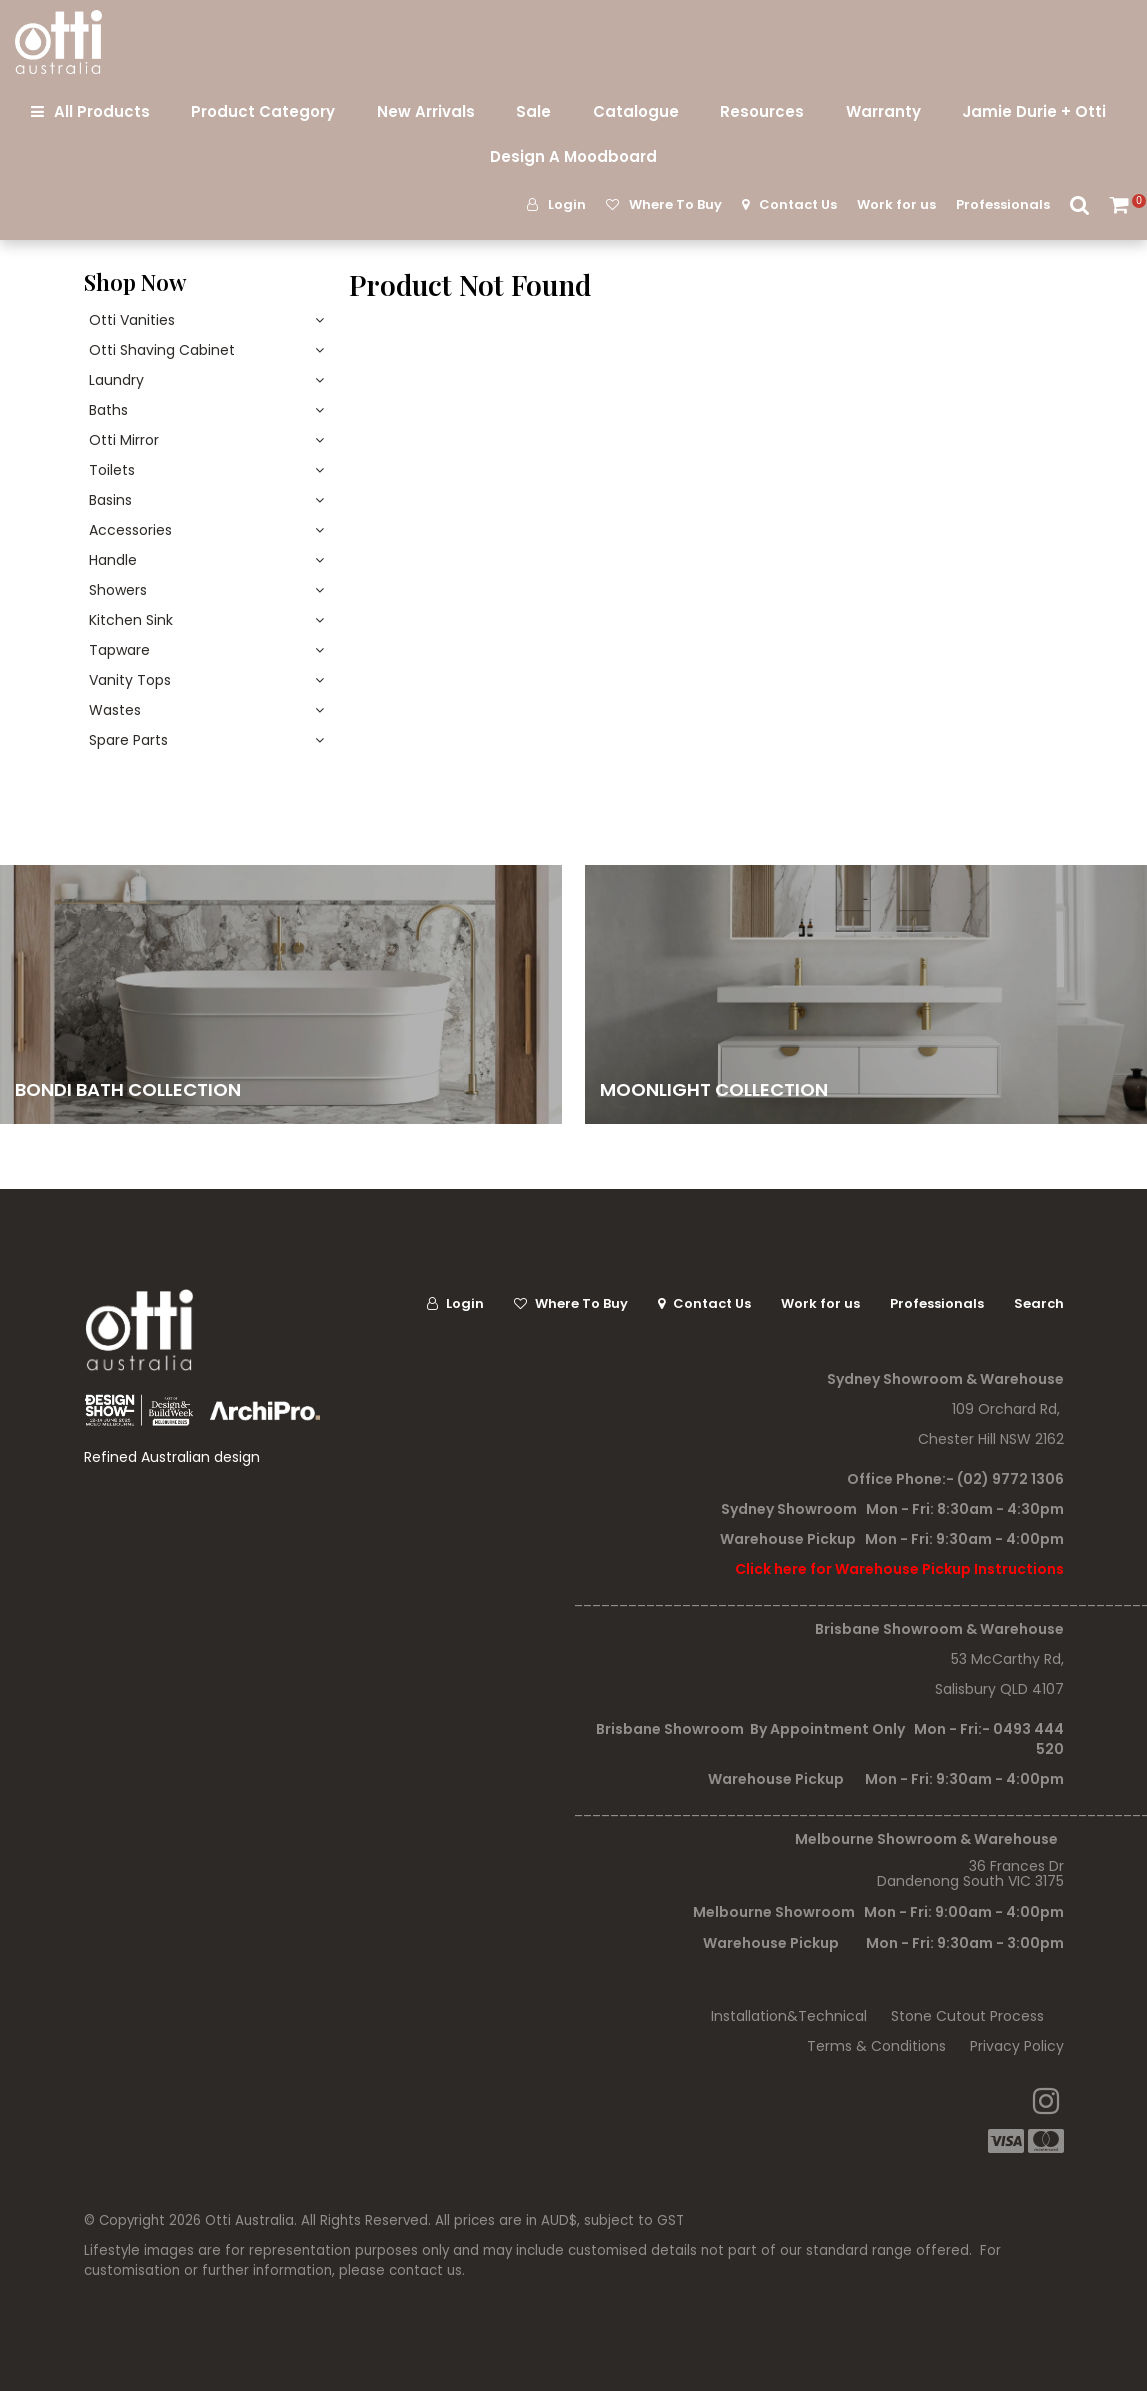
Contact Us (798, 204)
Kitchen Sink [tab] (131, 620)
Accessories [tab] (130, 530)
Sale (533, 111)
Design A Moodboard (573, 156)
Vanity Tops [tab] (130, 680)
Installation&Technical (789, 2016)
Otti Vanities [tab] (132, 320)
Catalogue (636, 111)
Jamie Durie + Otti (1034, 111)
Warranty (883, 111)
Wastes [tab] (115, 710)
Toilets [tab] (112, 470)
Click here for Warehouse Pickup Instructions (899, 1569)
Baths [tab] (108, 410)
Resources (762, 111)
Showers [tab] (118, 590)
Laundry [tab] (116, 380)
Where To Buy (675, 204)
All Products (102, 111)
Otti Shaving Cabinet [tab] (162, 350)
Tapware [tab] (119, 650)
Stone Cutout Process (967, 2016)
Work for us (896, 204)
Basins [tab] (110, 500)
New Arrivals (426, 111)
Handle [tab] (113, 560)
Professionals (1003, 204)
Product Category (263, 111)
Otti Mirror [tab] (124, 440)
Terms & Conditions (876, 2046)
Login (567, 204)
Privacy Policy (1017, 2046)
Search (1080, 204)
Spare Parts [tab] (128, 740)
